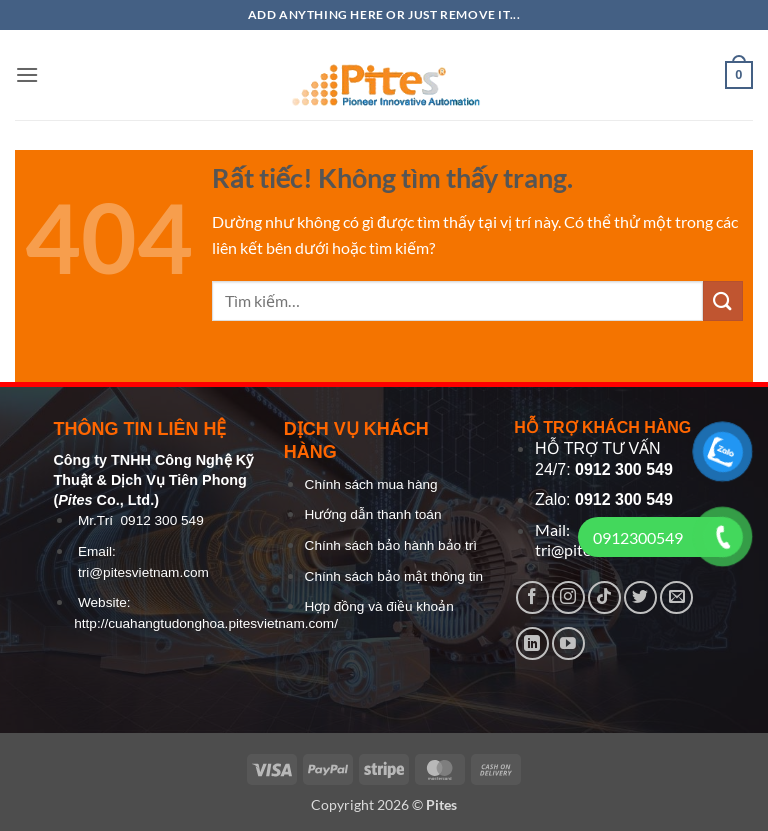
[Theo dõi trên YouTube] (568, 643)
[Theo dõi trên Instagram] (568, 597)
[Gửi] (723, 300)
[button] (27, 74)
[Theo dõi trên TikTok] (604, 597)
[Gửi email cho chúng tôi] (676, 597)
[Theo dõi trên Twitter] (640, 597)
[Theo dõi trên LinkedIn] (532, 643)
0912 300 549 (162, 520)
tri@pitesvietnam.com (143, 572)
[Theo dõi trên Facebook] (532, 597)
